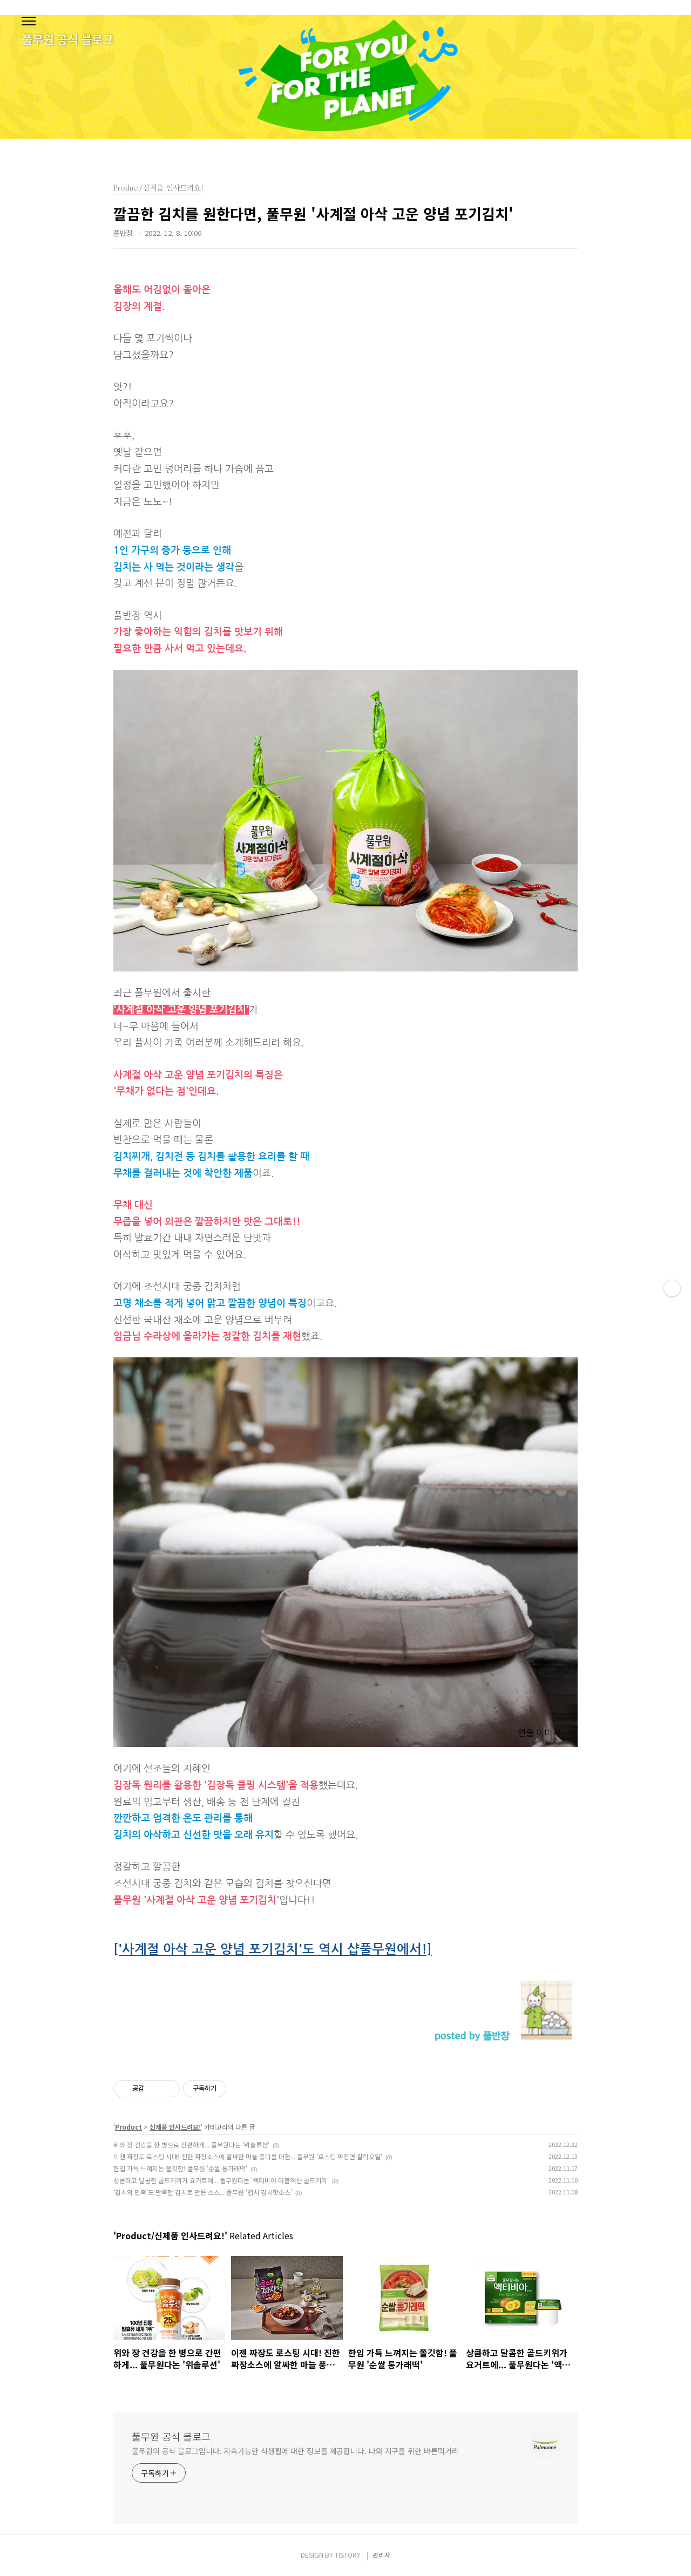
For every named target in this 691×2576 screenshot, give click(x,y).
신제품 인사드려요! (175, 2126)
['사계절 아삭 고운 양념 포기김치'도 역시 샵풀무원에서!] (272, 1949)
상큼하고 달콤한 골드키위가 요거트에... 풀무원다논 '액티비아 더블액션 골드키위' (221, 2180)
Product (128, 2126)
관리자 (381, 2554)
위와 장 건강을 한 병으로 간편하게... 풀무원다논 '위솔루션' (191, 2144)
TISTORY (348, 2554)
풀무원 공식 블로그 (171, 2436)
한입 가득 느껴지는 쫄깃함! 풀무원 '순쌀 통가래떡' (180, 2168)
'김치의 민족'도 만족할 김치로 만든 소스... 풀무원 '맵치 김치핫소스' (202, 2192)
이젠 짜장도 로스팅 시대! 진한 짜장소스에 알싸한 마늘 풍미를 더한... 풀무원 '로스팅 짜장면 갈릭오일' (247, 2156)
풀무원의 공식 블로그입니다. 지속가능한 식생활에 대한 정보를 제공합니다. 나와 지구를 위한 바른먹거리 (295, 2450)
